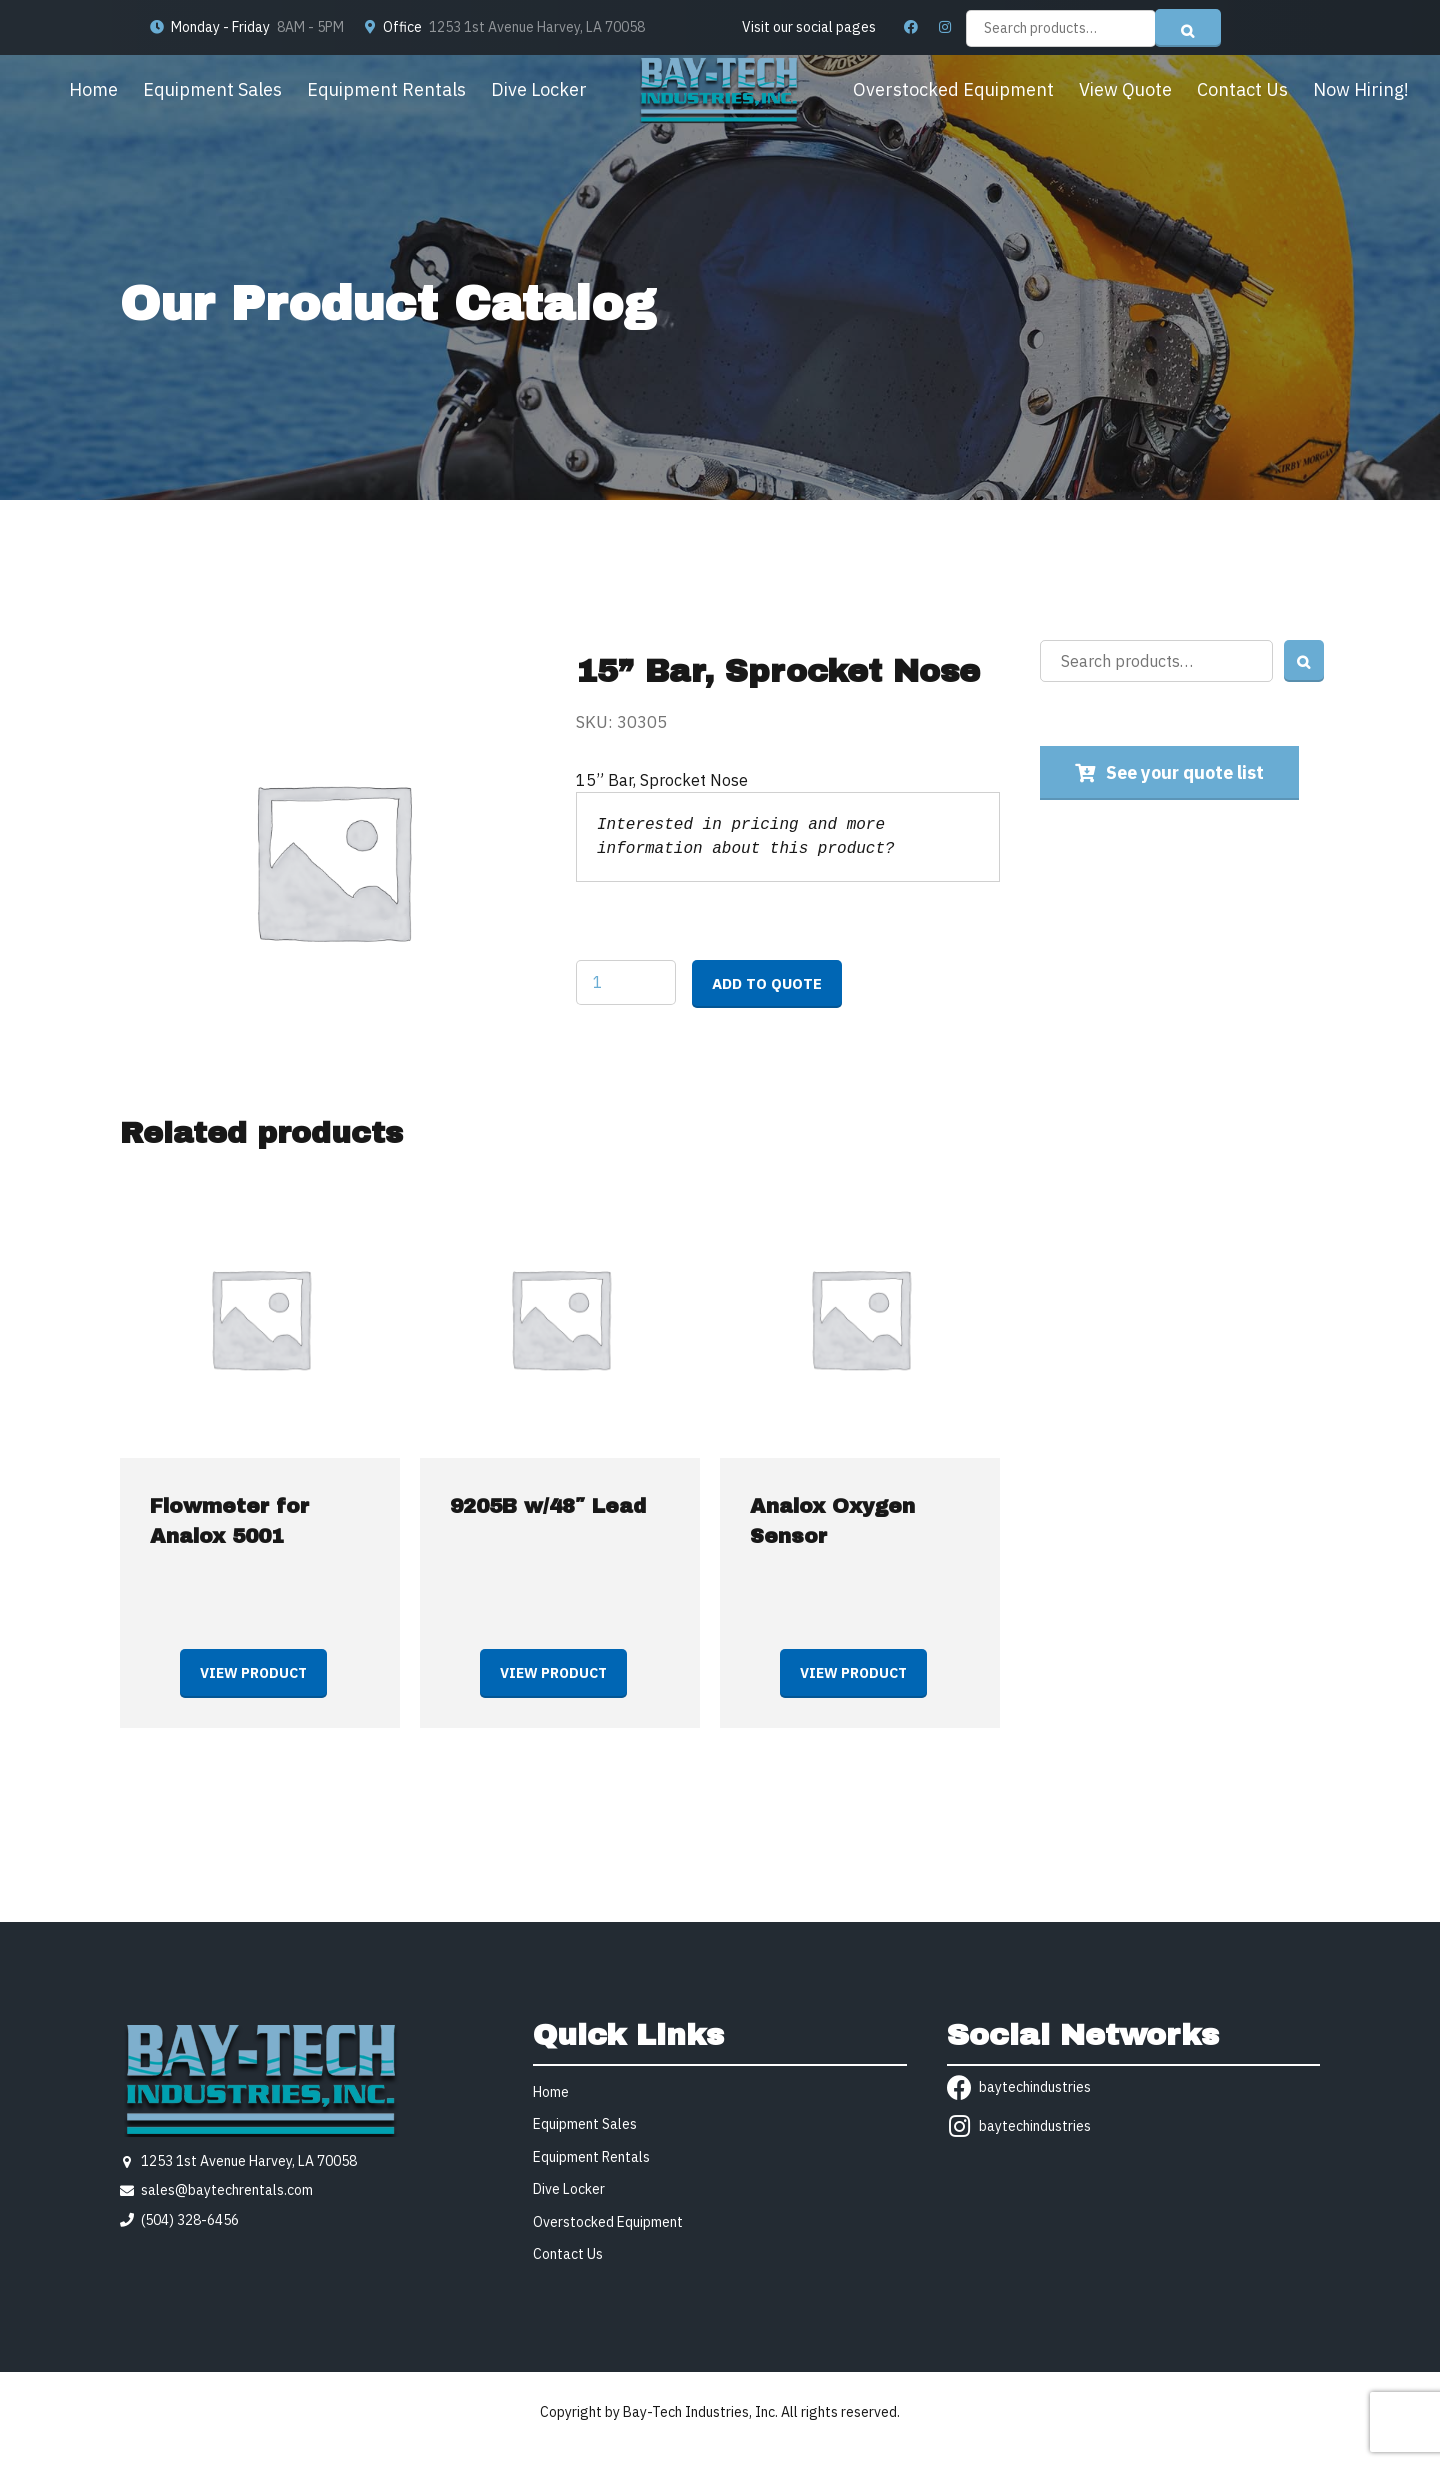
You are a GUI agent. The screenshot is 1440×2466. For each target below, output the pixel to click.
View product (253, 1673)
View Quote (1125, 89)
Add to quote (767, 983)
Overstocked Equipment (953, 89)
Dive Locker (539, 89)
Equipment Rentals (386, 89)
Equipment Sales (212, 89)
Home (93, 89)
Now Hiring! (1361, 89)
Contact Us (1242, 89)
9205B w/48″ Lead (548, 1506)
